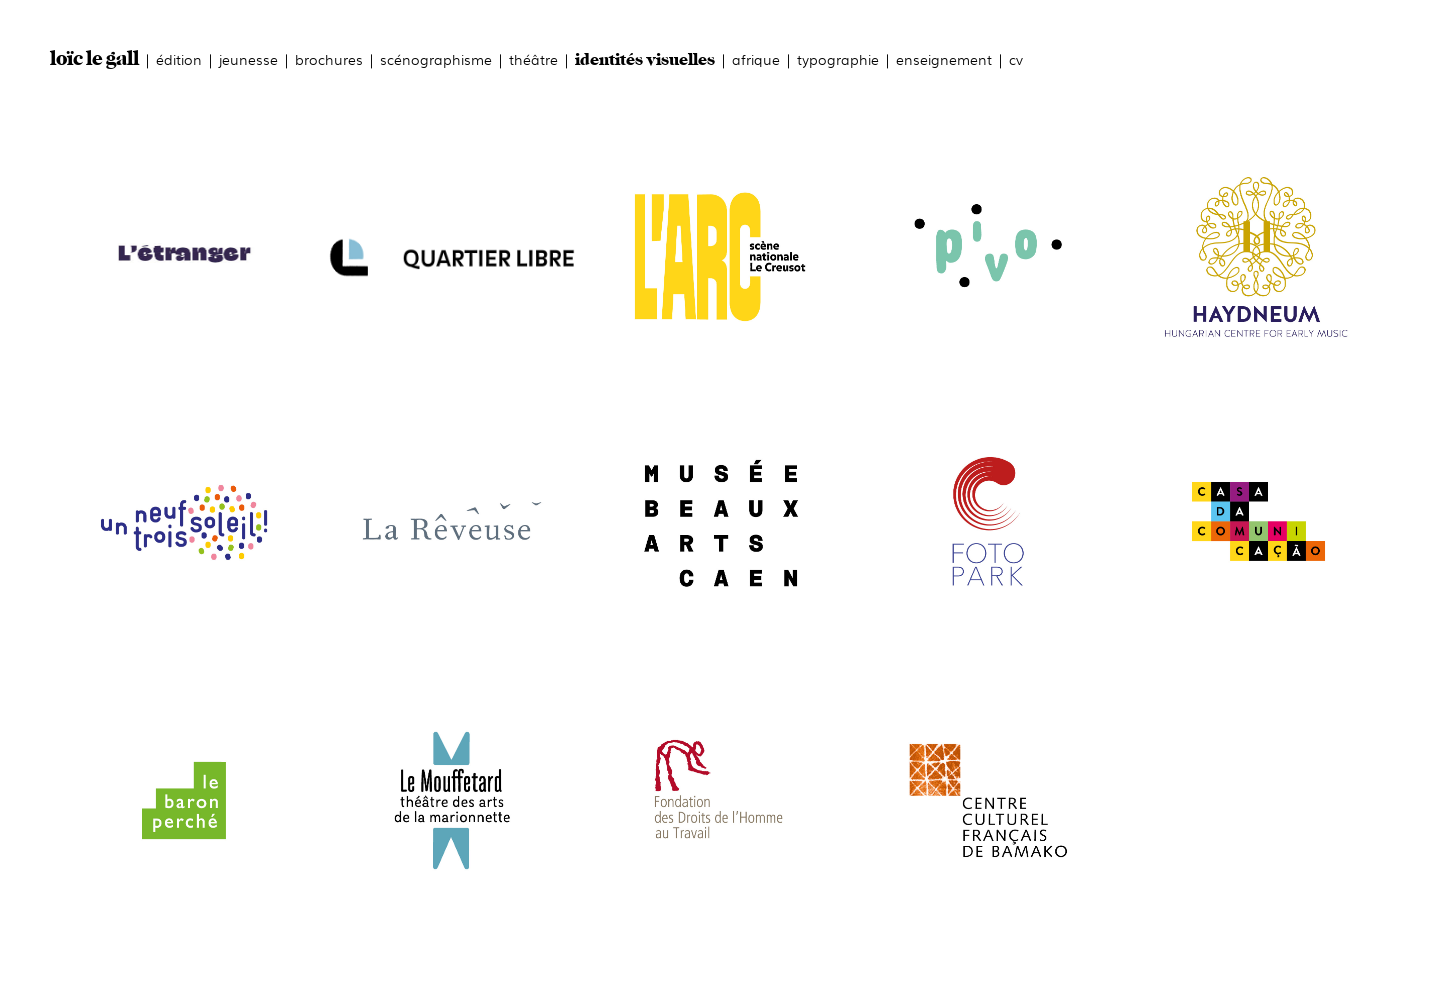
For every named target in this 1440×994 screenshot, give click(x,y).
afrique (756, 58)
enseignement (944, 58)
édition (179, 58)
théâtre (533, 58)
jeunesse (248, 58)
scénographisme (436, 58)
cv (1016, 58)
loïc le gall (94, 59)
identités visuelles (645, 60)
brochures (329, 58)
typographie (838, 58)
